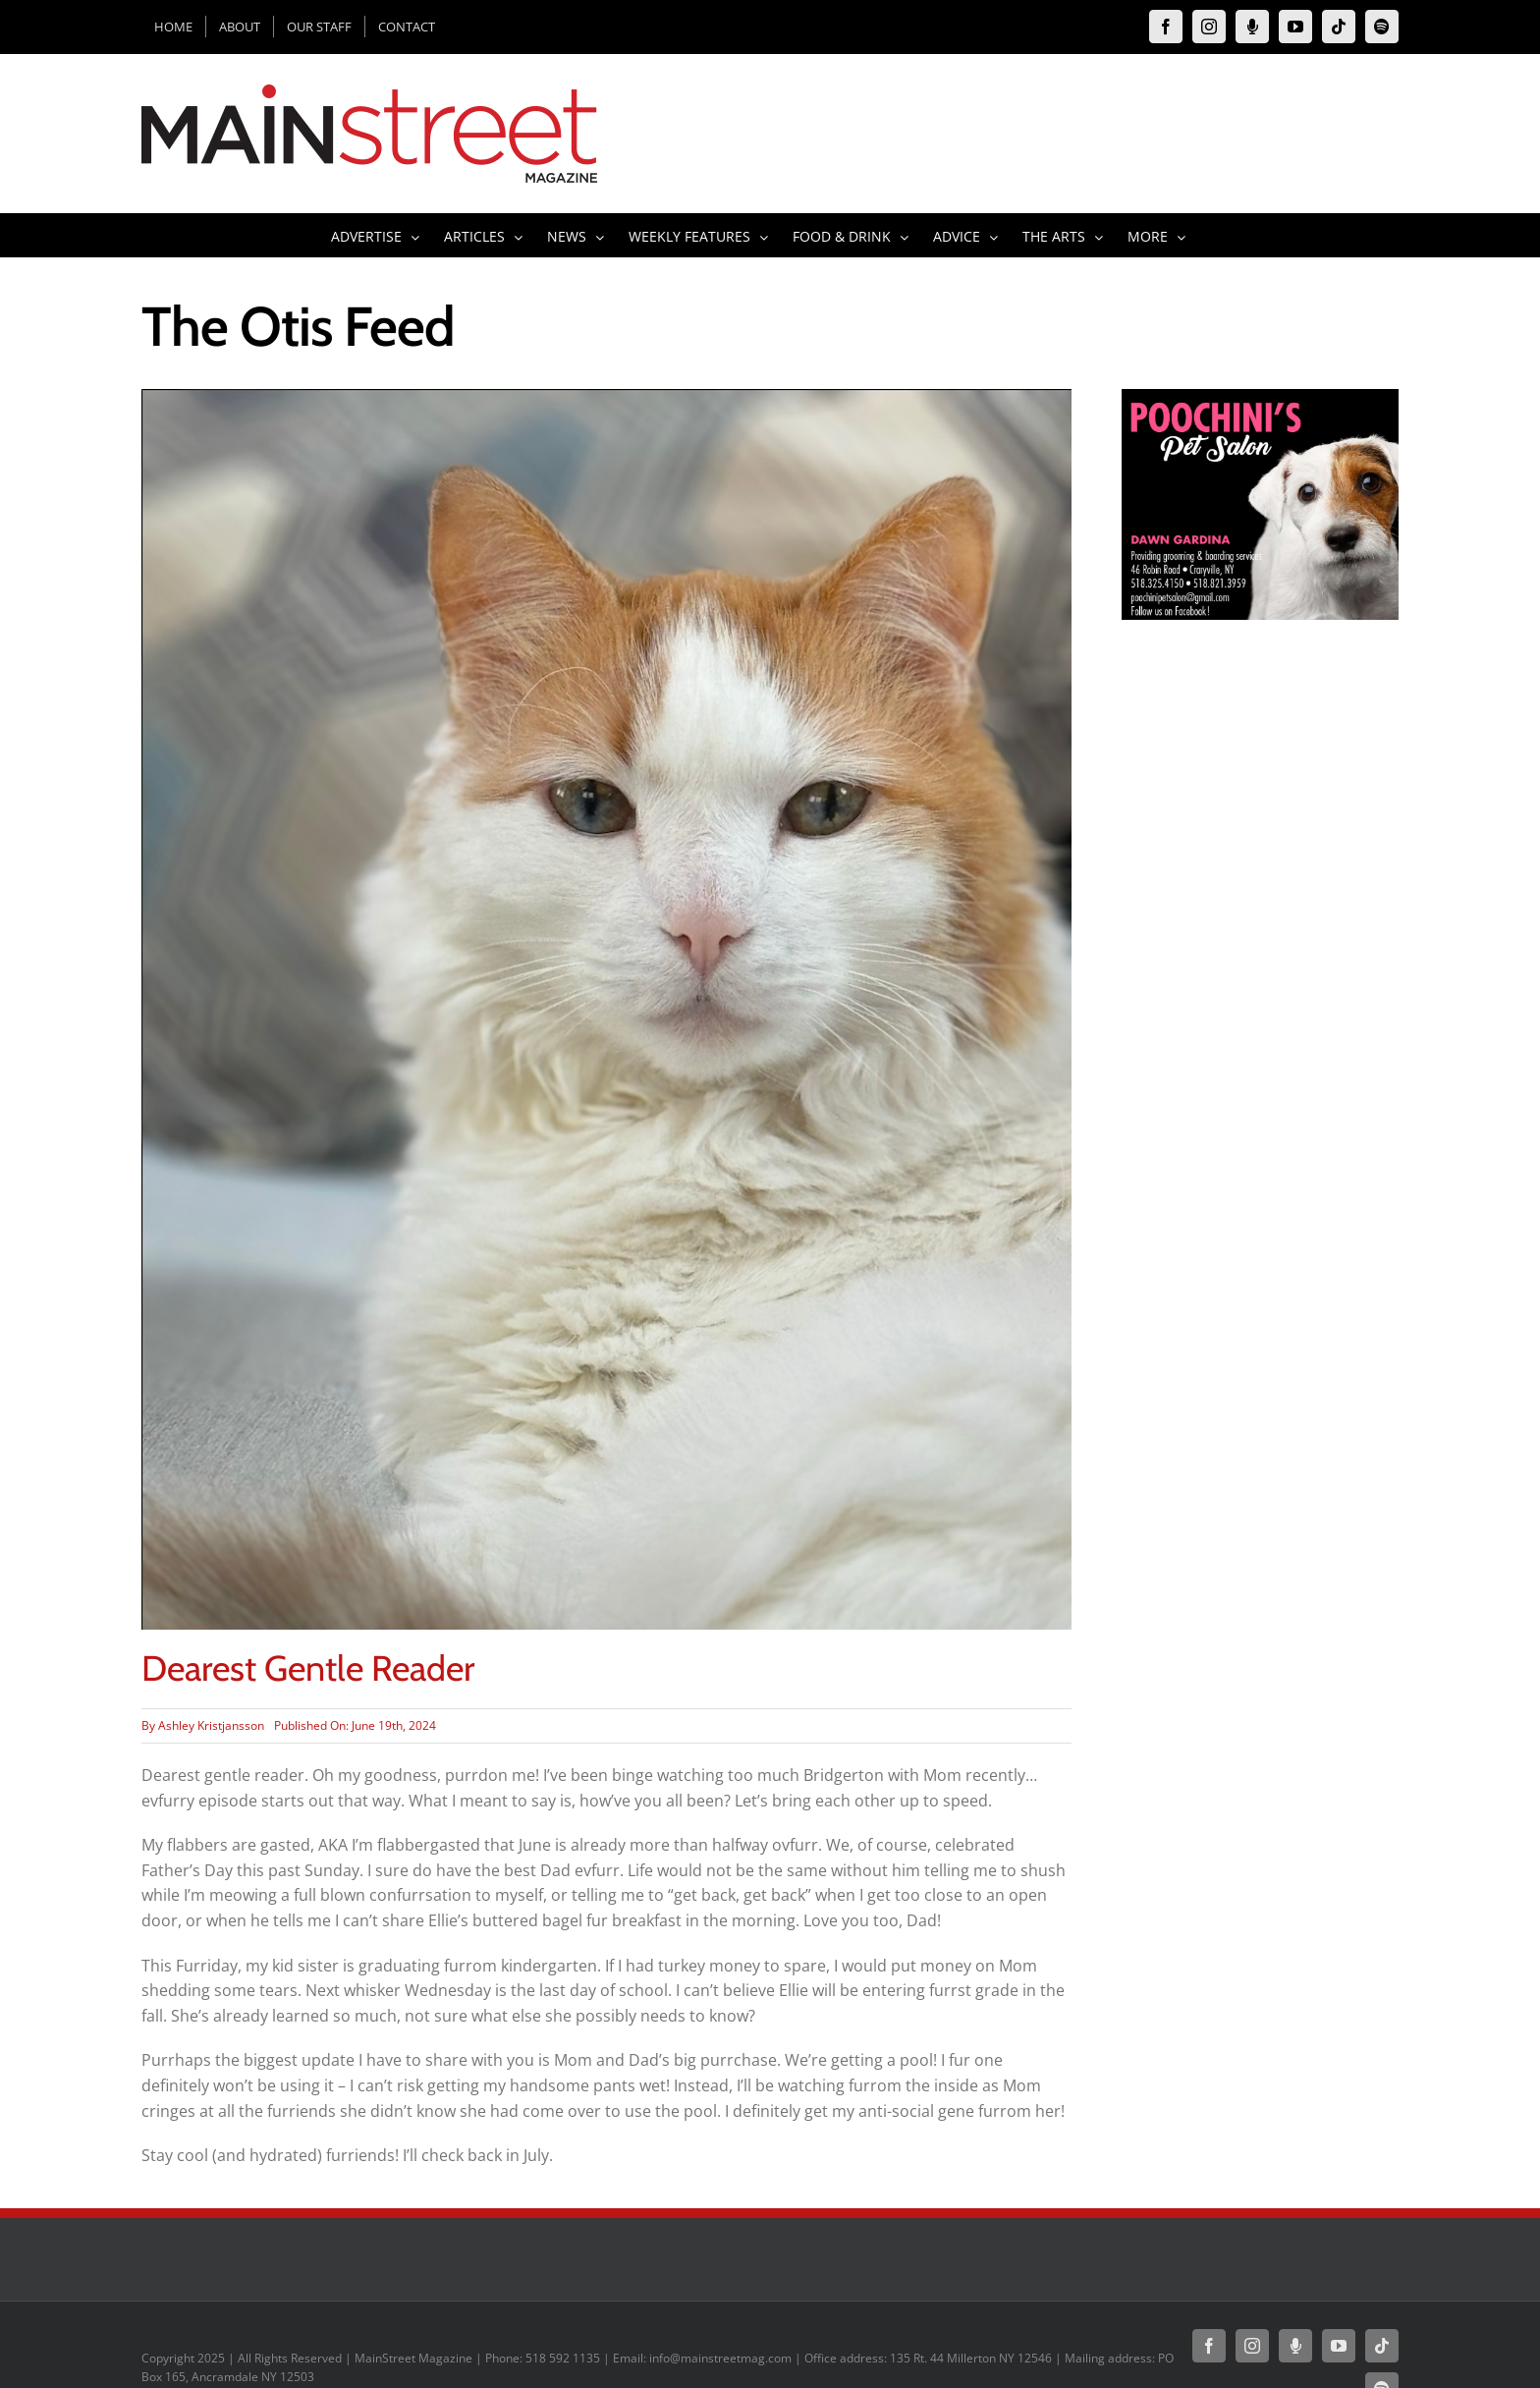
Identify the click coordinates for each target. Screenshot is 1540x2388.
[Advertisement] (1260, 1000)
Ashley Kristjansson (211, 1725)
